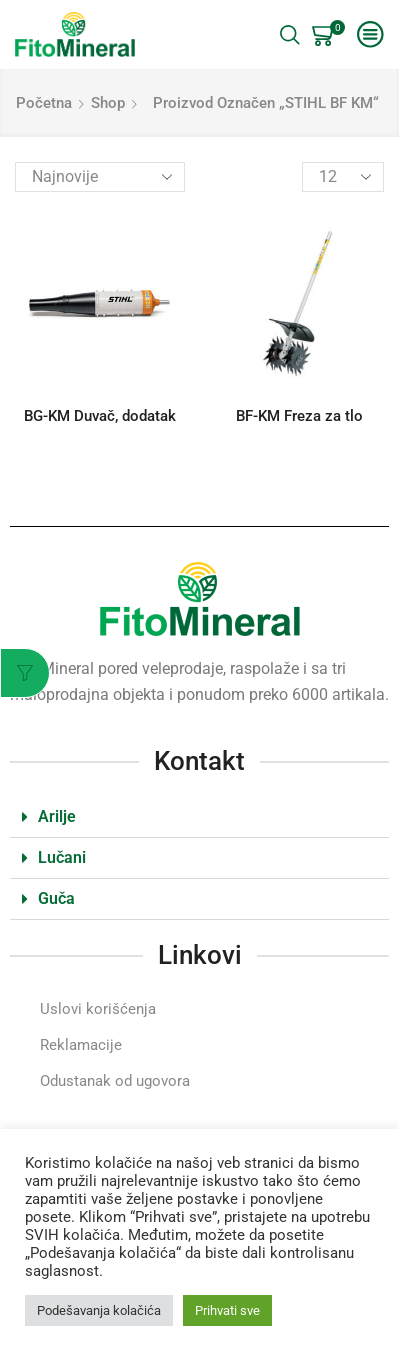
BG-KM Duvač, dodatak (100, 416)
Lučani (62, 857)
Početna (44, 103)
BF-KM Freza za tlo (299, 416)
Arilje (57, 816)
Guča (56, 898)
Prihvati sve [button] (227, 1310)
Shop (108, 103)
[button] (199, 817)
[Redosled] (100, 177)
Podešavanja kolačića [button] (99, 1310)
